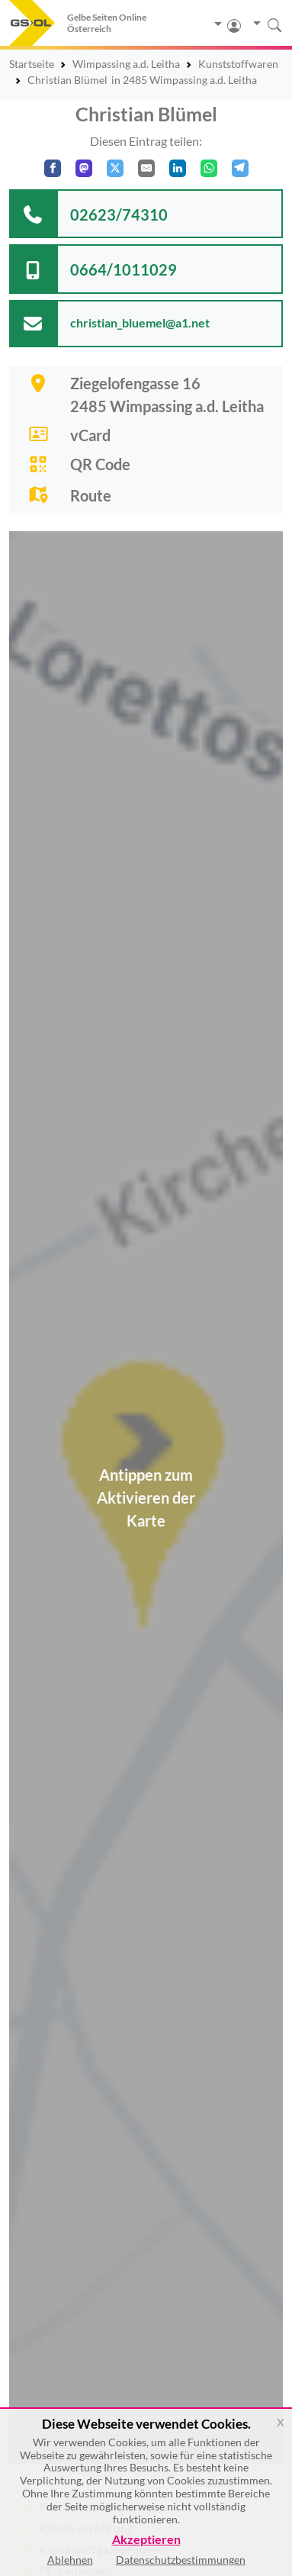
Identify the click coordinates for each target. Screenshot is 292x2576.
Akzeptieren (146, 2539)
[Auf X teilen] (115, 168)
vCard (90, 435)
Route (90, 495)
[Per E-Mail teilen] (146, 168)
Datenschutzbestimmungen (180, 2559)
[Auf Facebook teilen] (52, 168)
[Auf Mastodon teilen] (83, 168)
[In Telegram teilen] (240, 168)
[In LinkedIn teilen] (177, 168)
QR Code (100, 464)
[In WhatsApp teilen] (209, 168)
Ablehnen (70, 2559)
